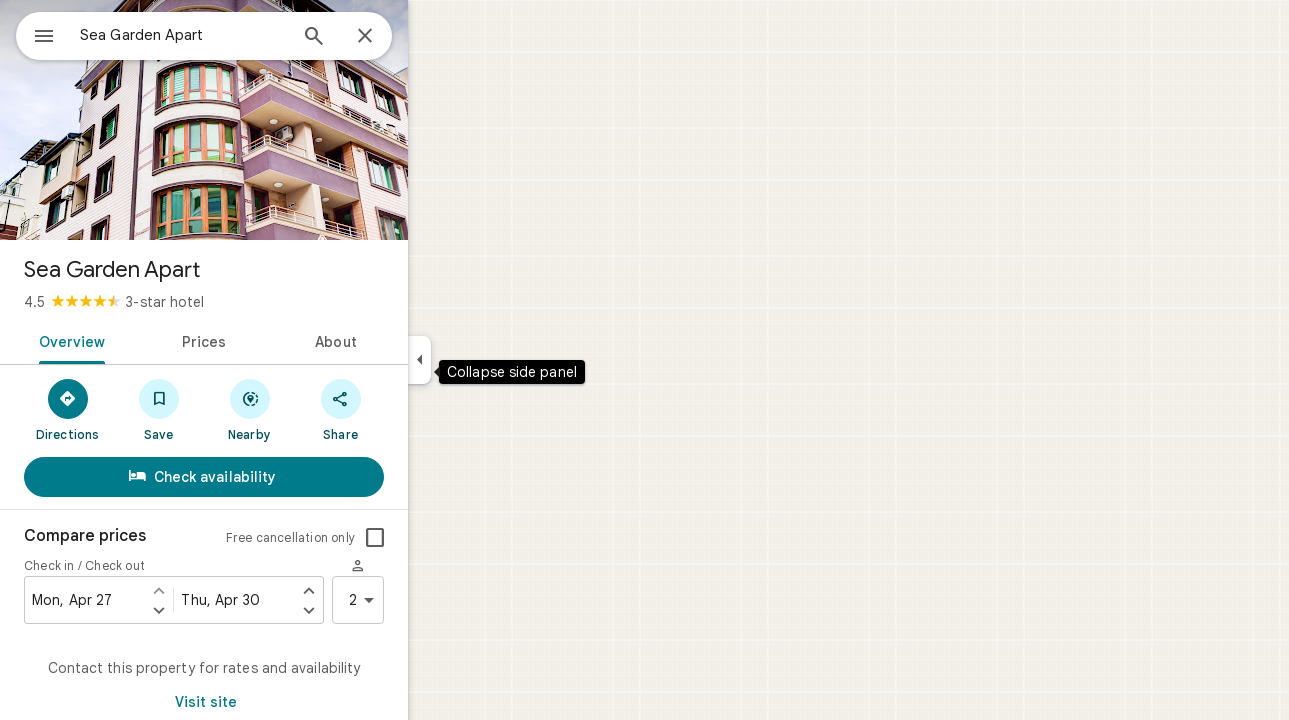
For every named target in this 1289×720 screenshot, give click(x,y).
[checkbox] (447, 538)
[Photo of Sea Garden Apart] (276, 120)
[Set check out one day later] (381, 610)
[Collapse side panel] (491, 360)
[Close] (437, 37)
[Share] (412, 409)
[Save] (230, 409)
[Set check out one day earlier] (381, 590)
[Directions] (139, 409)
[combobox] (235, 35)
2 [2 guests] (437, 600)
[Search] (386, 38)
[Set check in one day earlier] (231, 590)
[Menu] (36, 34)
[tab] (140, 340)
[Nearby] (321, 409)
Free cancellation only (362, 537)
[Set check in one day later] (231, 610)
